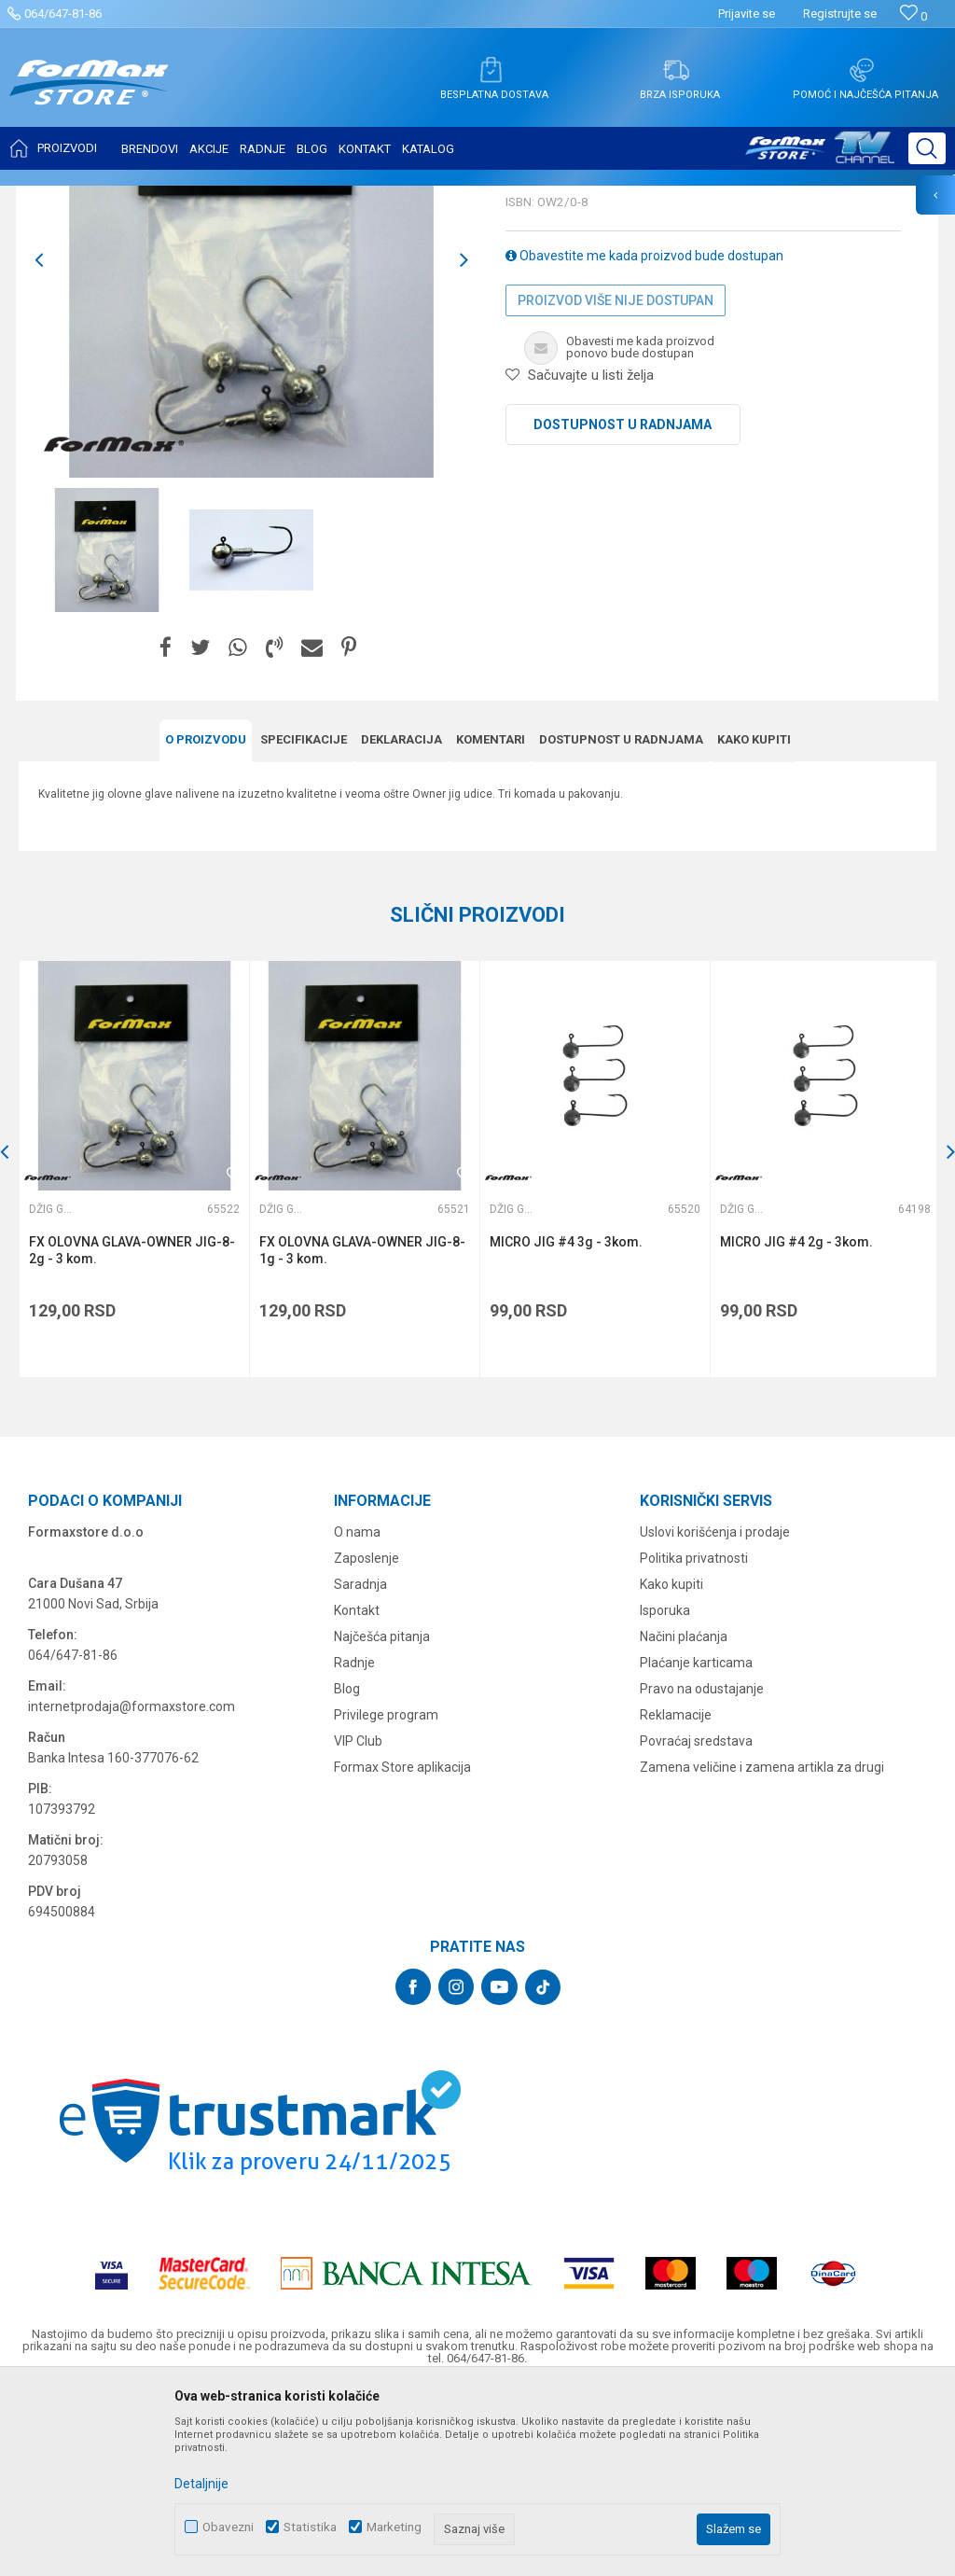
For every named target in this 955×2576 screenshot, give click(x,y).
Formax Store (53, 197)
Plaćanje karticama (696, 1844)
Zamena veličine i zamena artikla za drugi (762, 1949)
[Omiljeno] (913, 16)
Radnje (354, 1844)
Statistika (310, 2527)
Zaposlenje (366, 1740)
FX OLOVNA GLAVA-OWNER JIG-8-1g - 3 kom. (361, 1434)
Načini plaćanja (683, 1818)
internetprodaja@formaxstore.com (131, 1888)
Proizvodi (124, 197)
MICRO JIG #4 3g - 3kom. (564, 1425)
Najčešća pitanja (382, 1818)
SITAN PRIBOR (199, 197)
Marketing (394, 2527)
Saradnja (360, 1766)
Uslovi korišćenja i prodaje (715, 1713)
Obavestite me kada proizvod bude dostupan (644, 440)
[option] (107, 735)
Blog (347, 1870)
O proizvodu (205, 924)
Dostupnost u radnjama (622, 609)
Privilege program (386, 1896)
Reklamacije (676, 1896)
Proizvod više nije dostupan (615, 485)
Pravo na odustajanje (702, 1870)
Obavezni (228, 2527)
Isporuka (665, 1792)
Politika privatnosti (694, 1740)
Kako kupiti (754, 924)
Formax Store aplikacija (402, 1949)
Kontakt (357, 1792)
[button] (927, 148)
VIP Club (358, 1922)
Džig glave (276, 197)
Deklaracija (401, 924)
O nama (357, 1713)
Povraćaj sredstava (696, 1922)
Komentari (490, 924)
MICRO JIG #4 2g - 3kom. (793, 1425)
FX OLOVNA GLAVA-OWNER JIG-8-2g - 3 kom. (132, 1434)
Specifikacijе (303, 924)
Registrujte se (840, 14)
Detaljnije (201, 2483)
